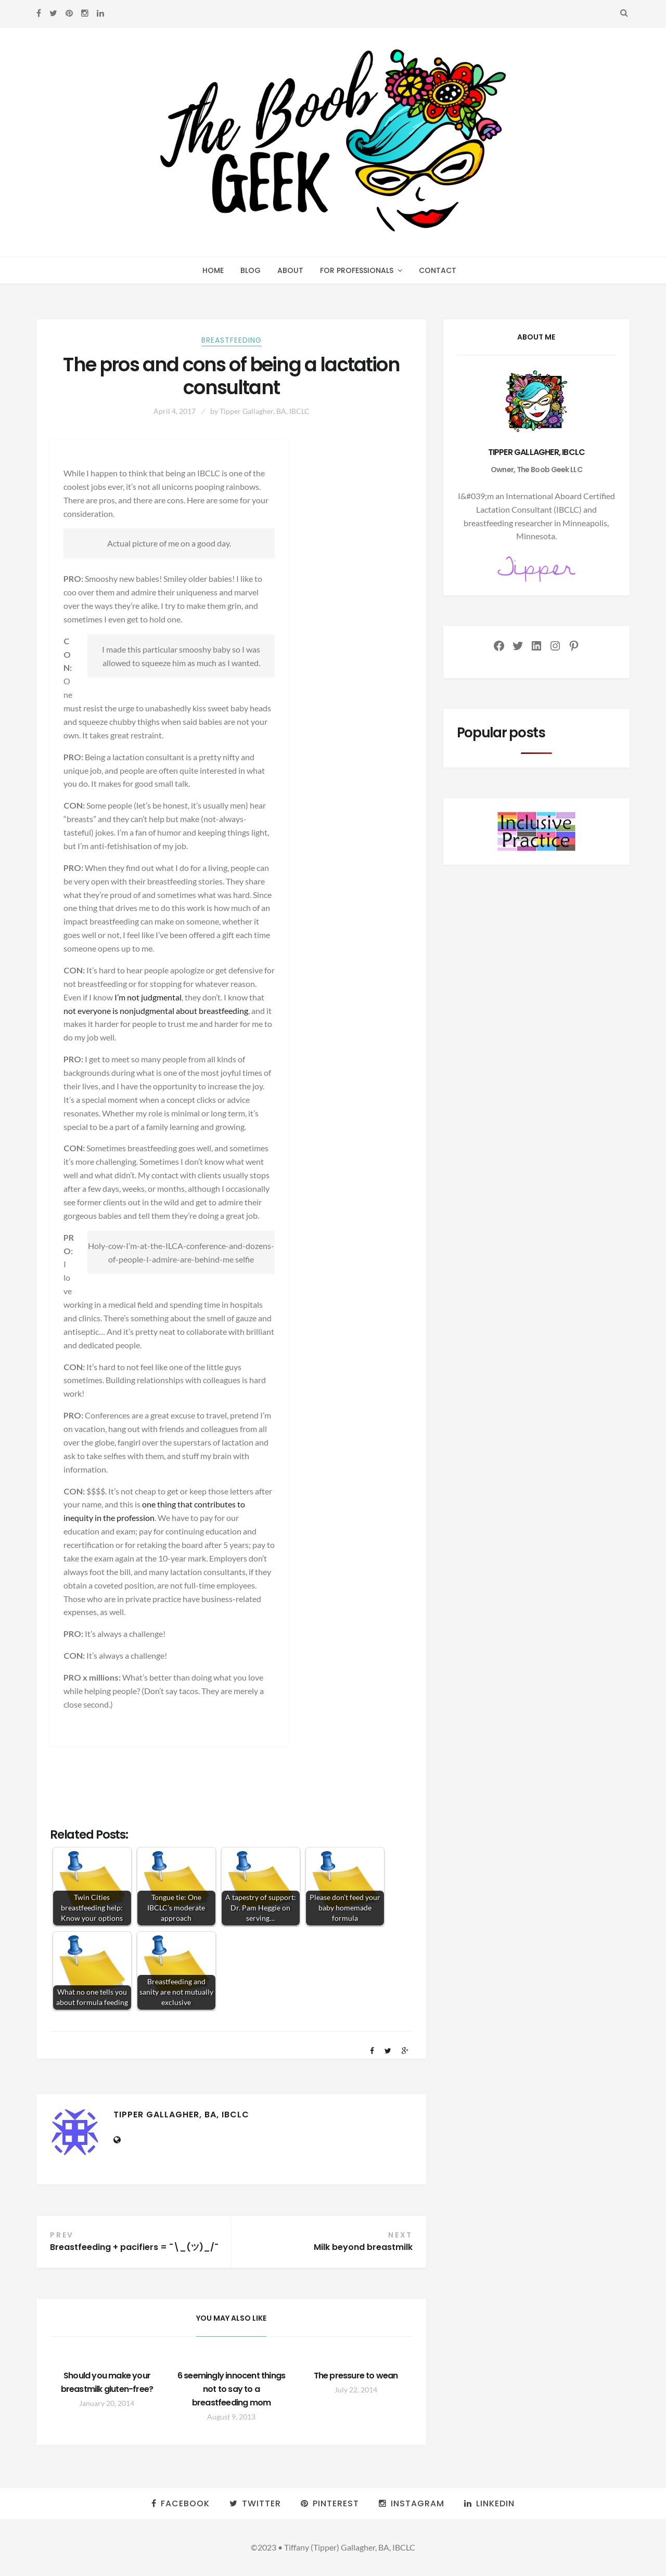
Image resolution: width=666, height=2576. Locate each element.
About (290, 270)
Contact (437, 270)
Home (213, 270)
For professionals (356, 270)
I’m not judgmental (148, 997)
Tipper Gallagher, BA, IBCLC (265, 411)
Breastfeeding (231, 340)
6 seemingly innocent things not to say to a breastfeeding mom (231, 2389)
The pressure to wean (356, 2376)
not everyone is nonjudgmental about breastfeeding (155, 1011)
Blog (250, 270)
